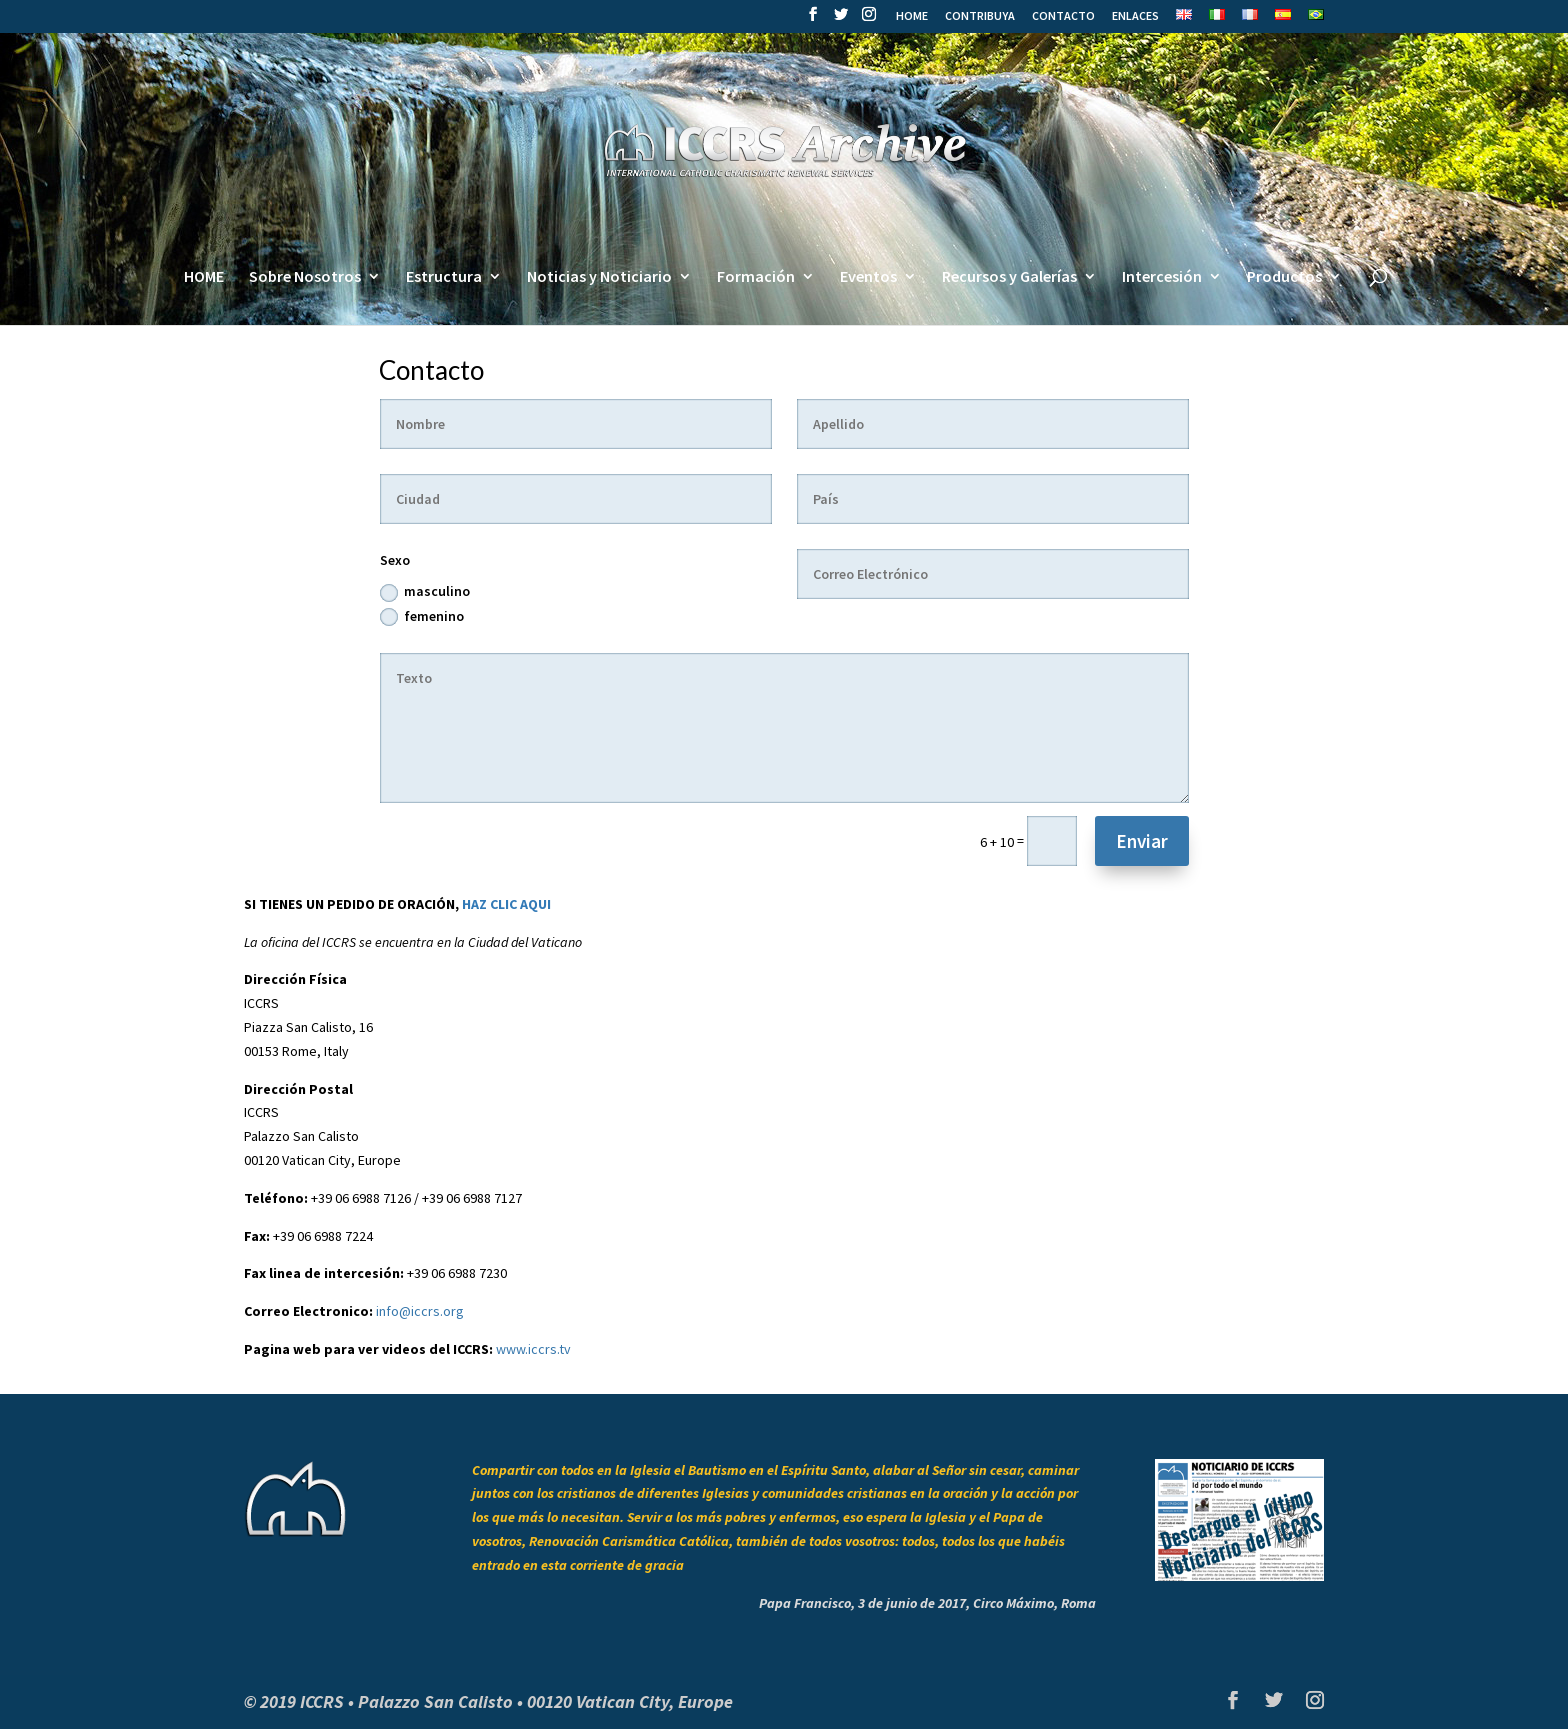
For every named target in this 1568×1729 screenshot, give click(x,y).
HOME (912, 16)
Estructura (444, 277)
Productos (1284, 277)
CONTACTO (1063, 16)
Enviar (1142, 841)
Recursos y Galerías (1009, 277)
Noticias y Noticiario (599, 277)
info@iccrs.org (420, 1311)
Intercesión (1162, 277)
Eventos (868, 277)
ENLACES (1135, 16)
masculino (425, 592)
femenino (422, 617)
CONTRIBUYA (980, 16)
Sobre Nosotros (305, 277)
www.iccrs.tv (533, 1349)
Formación (756, 277)
